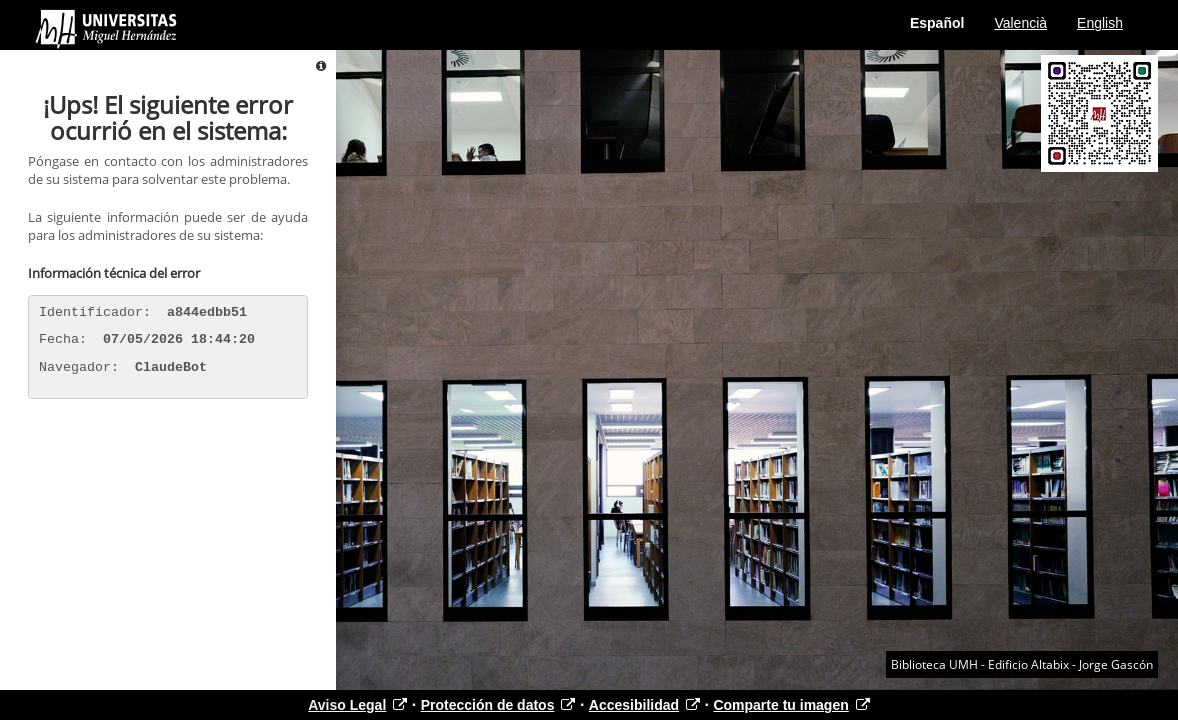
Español (937, 23)
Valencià (1020, 23)
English (1100, 23)
